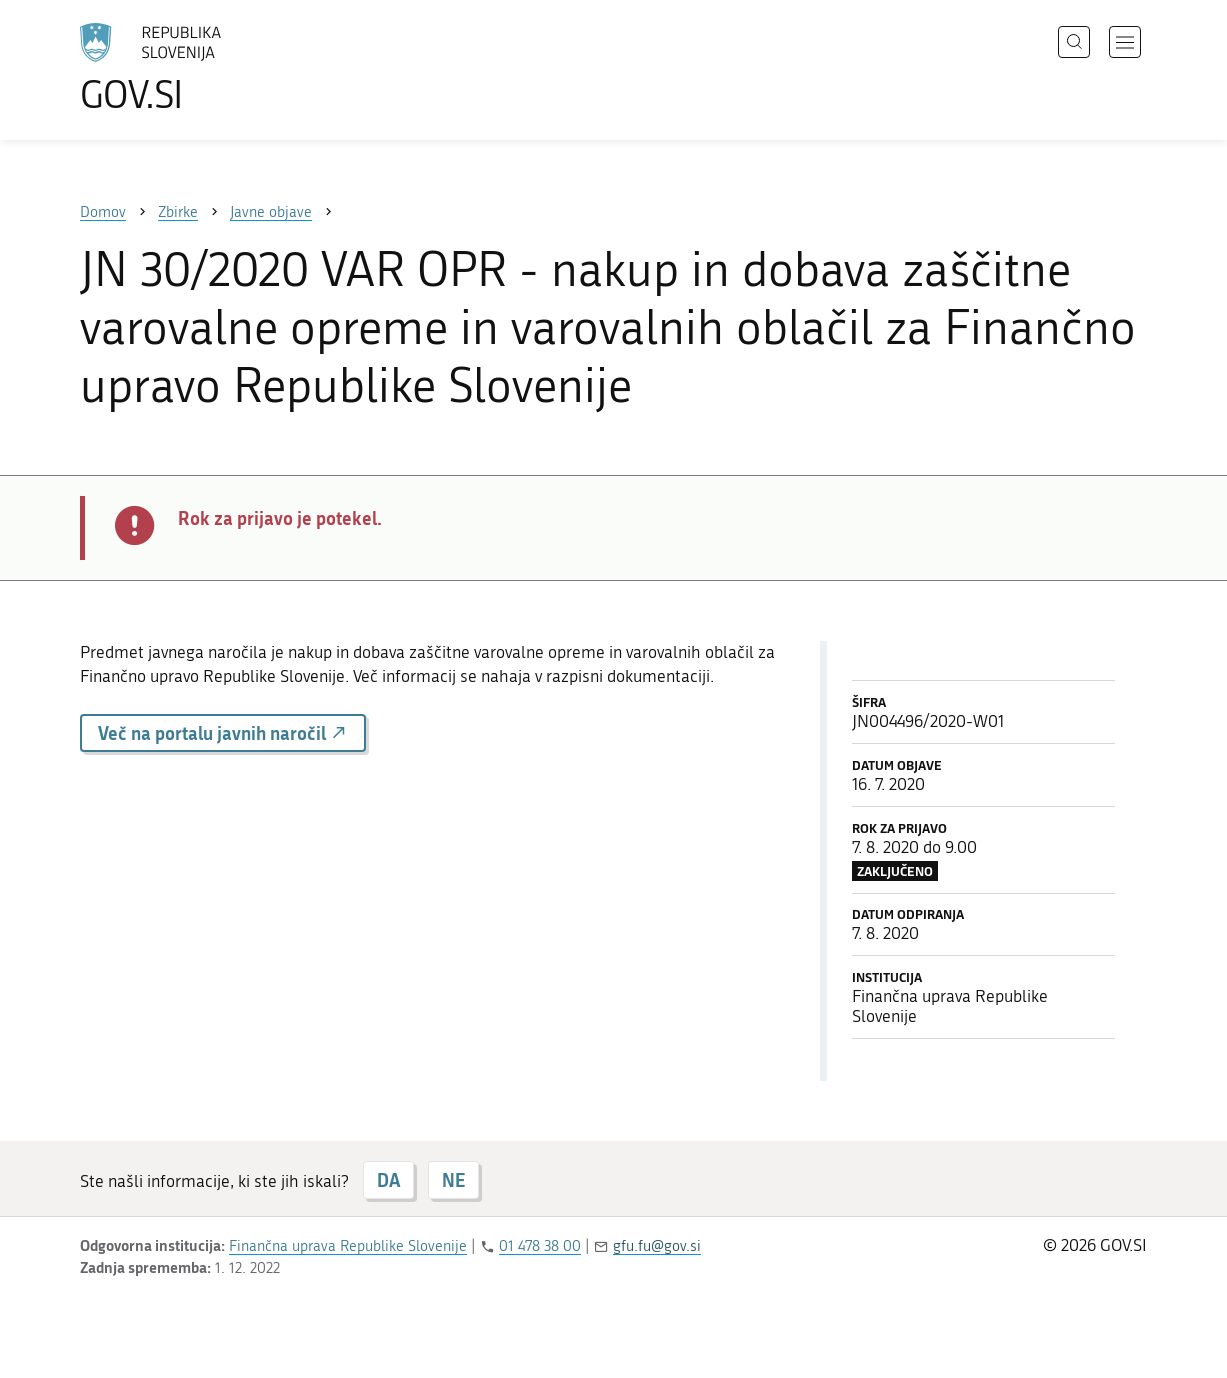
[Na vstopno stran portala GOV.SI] (206, 68)
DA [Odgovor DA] (388, 1180)
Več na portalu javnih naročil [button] (223, 733)
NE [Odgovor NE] (453, 1180)
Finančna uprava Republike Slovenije (348, 1246)
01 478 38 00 (540, 1246)
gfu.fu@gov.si (657, 1246)
